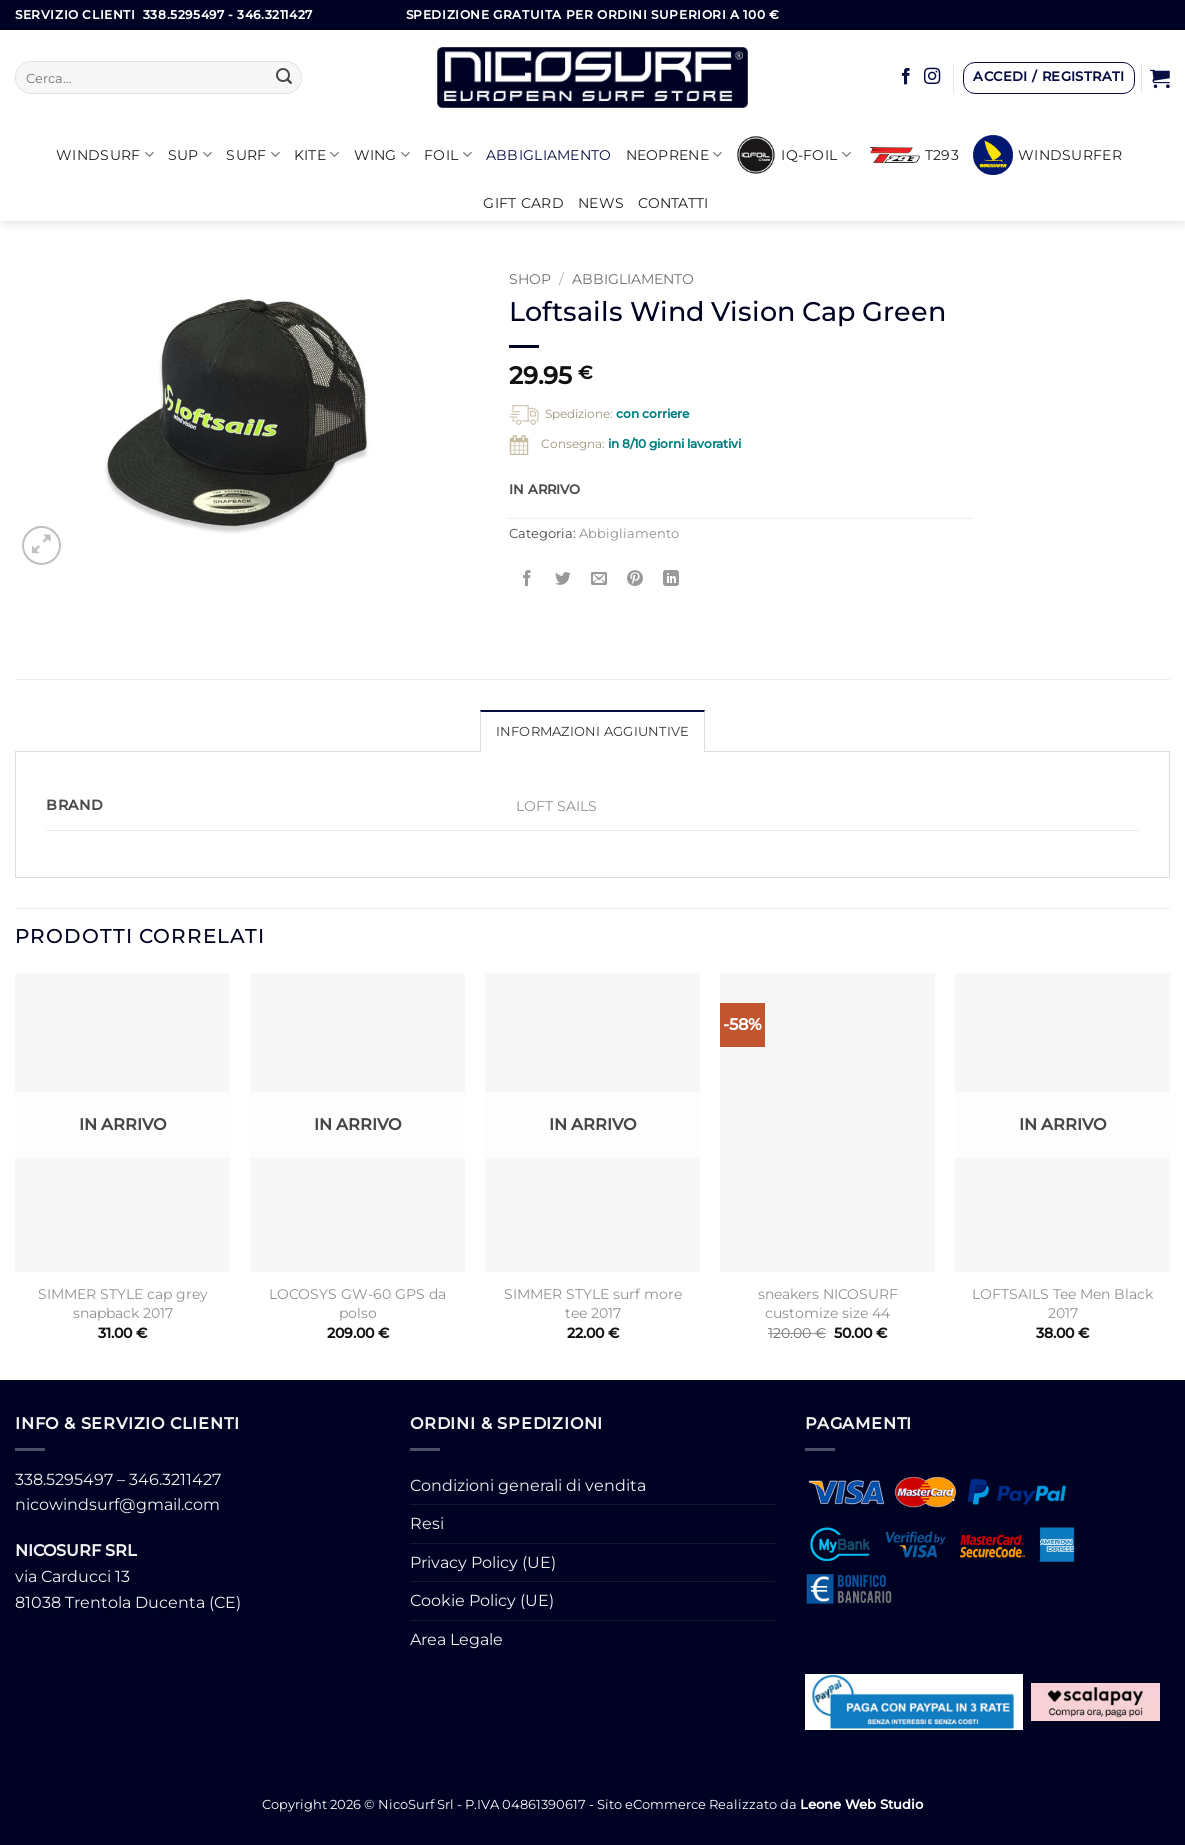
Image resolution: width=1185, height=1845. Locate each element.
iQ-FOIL (793, 155)
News (601, 203)
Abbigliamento (549, 155)
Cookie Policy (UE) (482, 1600)
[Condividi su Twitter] (562, 579)
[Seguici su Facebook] (906, 77)
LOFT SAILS (556, 806)
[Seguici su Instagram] (932, 77)
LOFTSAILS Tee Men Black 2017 (1062, 1303)
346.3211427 (175, 1479)
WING (382, 154)
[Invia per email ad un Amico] (599, 579)
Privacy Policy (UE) (483, 1562)
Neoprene (674, 154)
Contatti (673, 203)
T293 (914, 155)
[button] (1049, 78)
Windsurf (105, 154)
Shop (530, 279)
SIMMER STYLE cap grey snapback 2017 (123, 1303)
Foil (448, 154)
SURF (253, 154)
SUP (190, 154)
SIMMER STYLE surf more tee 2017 (593, 1303)
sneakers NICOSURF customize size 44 (828, 1303)
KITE (317, 154)
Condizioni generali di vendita (528, 1485)
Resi (427, 1523)
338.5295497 (64, 1479)
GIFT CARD (523, 203)
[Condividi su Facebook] (526, 579)
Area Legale (456, 1639)
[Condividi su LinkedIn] (671, 579)
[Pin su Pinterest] (635, 579)
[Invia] (284, 78)
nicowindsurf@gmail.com (117, 1504)
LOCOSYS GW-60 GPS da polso (357, 1303)
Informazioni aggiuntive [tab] (593, 731)
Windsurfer (1047, 155)
